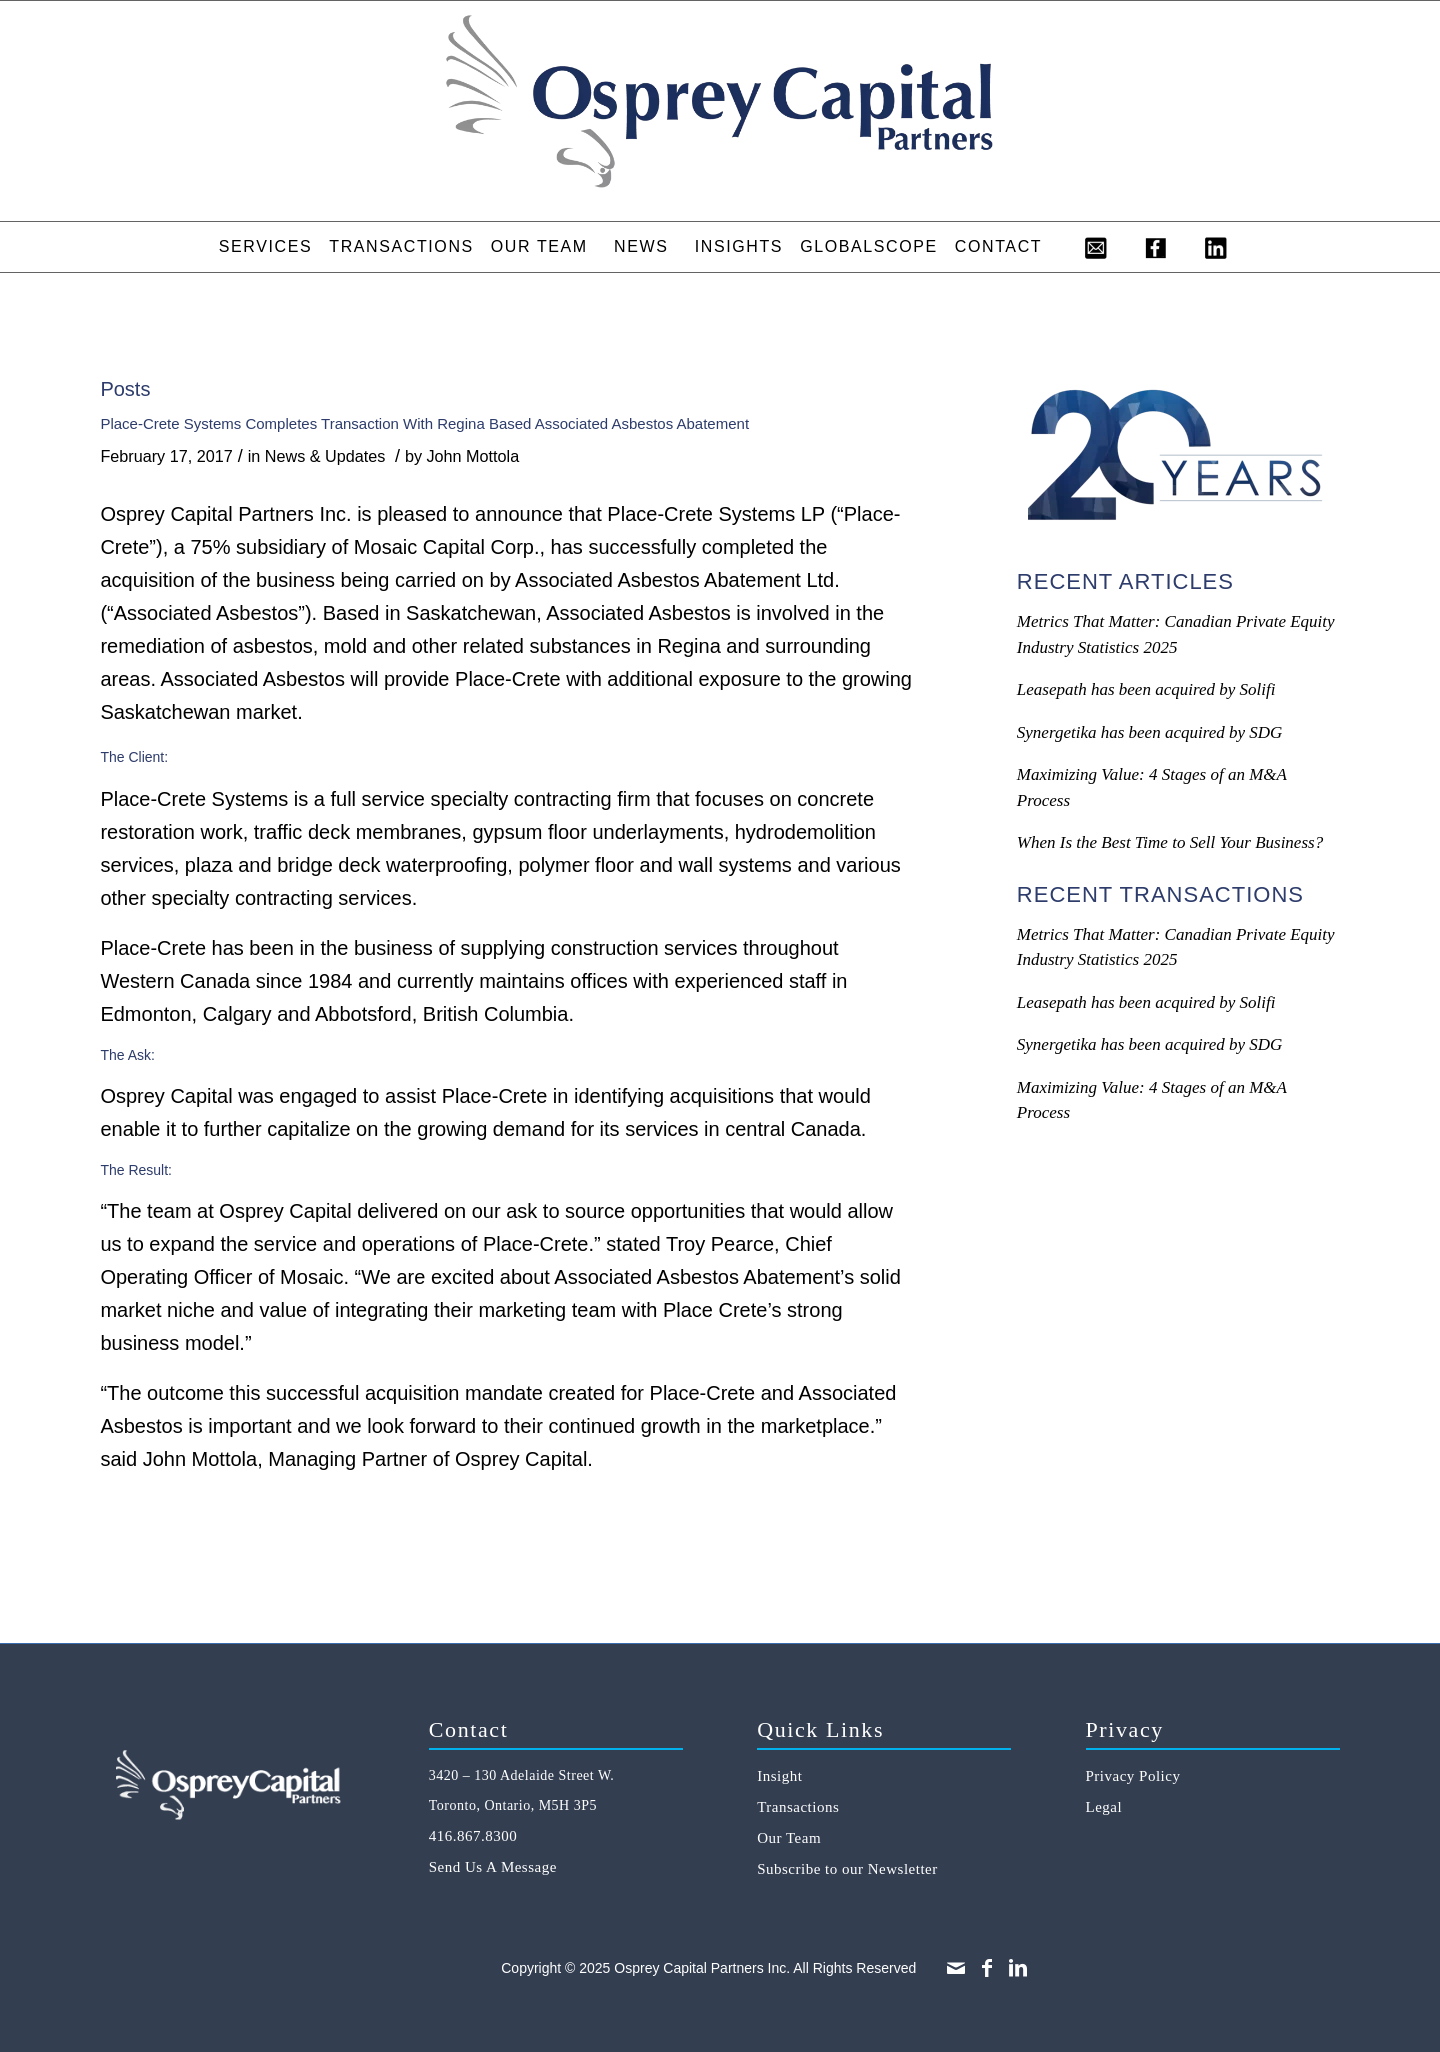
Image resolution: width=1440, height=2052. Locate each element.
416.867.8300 (473, 1836)
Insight (779, 1776)
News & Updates (325, 456)
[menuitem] (265, 247)
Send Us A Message (493, 1867)
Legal (1104, 1807)
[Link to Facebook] (987, 1968)
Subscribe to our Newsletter (847, 1869)
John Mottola (473, 456)
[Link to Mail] (956, 1968)
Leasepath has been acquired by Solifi (1146, 689)
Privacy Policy (1133, 1776)
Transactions (798, 1807)
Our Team (789, 1838)
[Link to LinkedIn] (1018, 1968)
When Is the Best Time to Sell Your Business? (1170, 842)
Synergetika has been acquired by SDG (1149, 732)
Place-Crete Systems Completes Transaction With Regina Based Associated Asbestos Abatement (424, 423)
